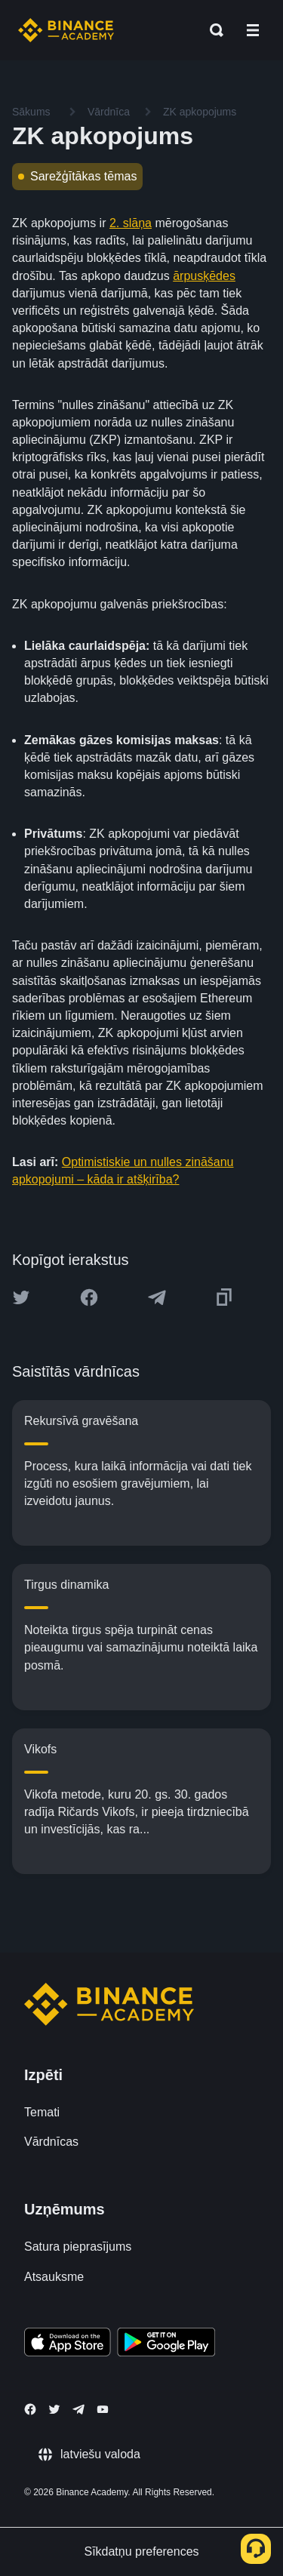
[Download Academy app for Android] (166, 2344)
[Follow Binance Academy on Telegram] (78, 2409)
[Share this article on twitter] (21, 1297)
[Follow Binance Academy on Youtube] (103, 2409)
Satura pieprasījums (77, 2246)
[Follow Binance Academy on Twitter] (54, 2409)
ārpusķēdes (204, 275)
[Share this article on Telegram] (157, 1297)
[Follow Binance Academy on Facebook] (30, 2409)
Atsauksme (54, 2276)
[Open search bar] (212, 30)
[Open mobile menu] (253, 30)
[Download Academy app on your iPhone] (67, 2344)
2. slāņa (130, 223)
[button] (253, 30)
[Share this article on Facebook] (89, 1297)
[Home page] (66, 30)
